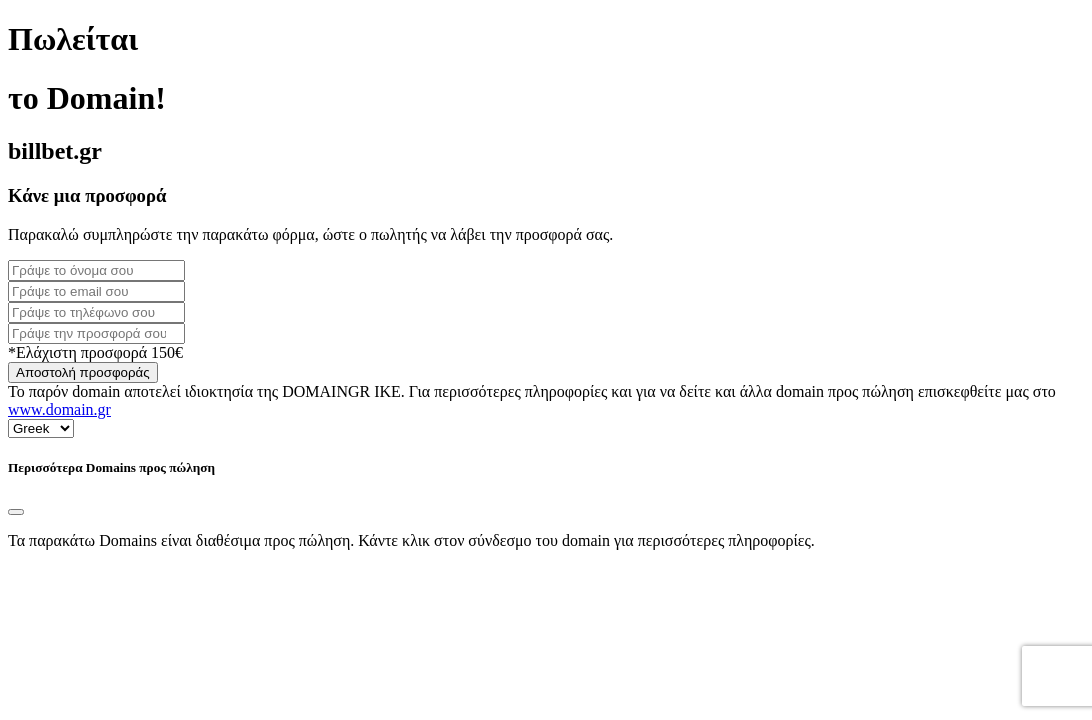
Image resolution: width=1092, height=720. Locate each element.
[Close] (16, 512)
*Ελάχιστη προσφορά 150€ (95, 352)
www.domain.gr (59, 409)
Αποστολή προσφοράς (83, 372)
